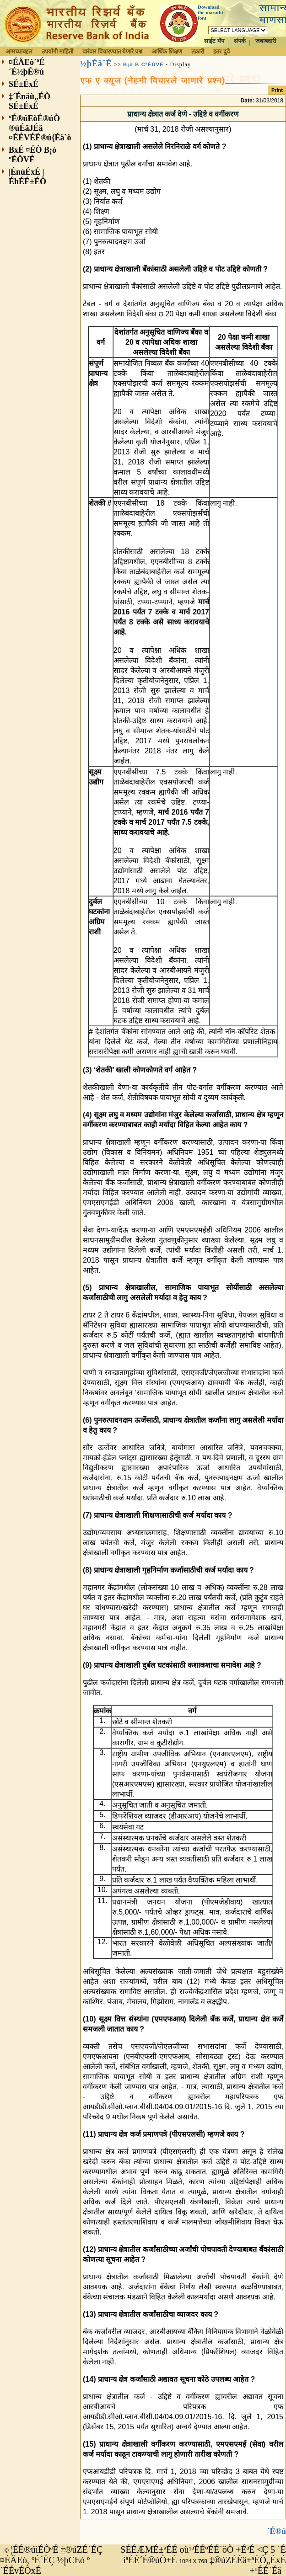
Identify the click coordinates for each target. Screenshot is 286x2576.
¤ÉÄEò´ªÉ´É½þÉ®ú (26, 67)
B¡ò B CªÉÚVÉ (143, 64)
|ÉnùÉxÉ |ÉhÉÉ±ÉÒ (27, 176)
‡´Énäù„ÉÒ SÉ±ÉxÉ (29, 101)
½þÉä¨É (96, 63)
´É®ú (276, 2531)
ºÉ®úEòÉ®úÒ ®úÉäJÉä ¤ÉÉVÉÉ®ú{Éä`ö (40, 128)
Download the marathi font (210, 12)
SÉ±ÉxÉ (23, 84)
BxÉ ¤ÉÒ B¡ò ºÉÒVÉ (32, 154)
